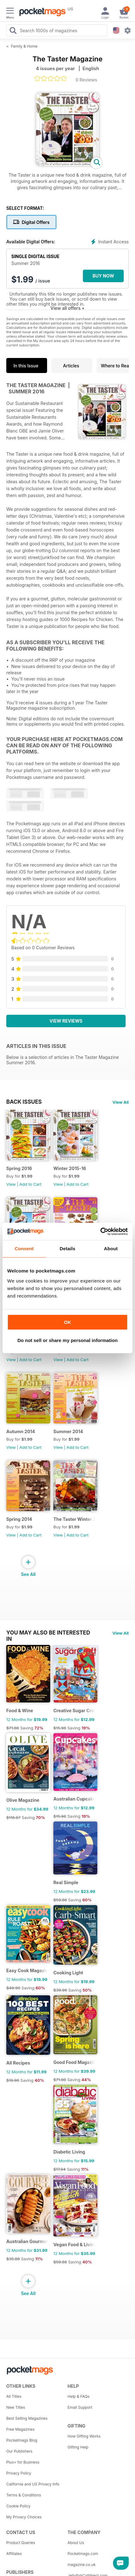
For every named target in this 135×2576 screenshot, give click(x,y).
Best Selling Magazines (26, 2418)
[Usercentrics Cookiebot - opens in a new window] (100, 1231)
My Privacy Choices (24, 2517)
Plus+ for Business (22, 2462)
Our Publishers (19, 2451)
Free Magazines (20, 2429)
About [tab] (111, 1248)
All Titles (13, 2396)
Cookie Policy (18, 2506)
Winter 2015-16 (69, 1168)
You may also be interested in (48, 1633)
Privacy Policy (18, 2473)
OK (67, 1322)
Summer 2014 (68, 1431)
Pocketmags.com (83, 2553)
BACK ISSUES (24, 1102)
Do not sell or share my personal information (67, 1340)
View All (120, 1102)
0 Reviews (86, 79)
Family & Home (24, 46)
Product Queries (20, 2542)
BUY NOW (103, 275)
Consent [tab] (24, 1248)
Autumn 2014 (20, 1431)
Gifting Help (78, 2447)
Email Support (80, 2407)
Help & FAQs (78, 2396)
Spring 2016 (19, 1168)
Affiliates (14, 2553)
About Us (76, 2542)
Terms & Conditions (23, 2495)
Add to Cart (30, 1184)
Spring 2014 (19, 1519)
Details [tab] (67, 1248)
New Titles (15, 2407)
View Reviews (66, 1021)
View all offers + (67, 308)
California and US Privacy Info (32, 2484)
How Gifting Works (84, 2436)
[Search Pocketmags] (13, 31)
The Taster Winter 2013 (74, 1519)
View (11, 1184)
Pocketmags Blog (21, 2440)
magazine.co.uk (82, 2564)
